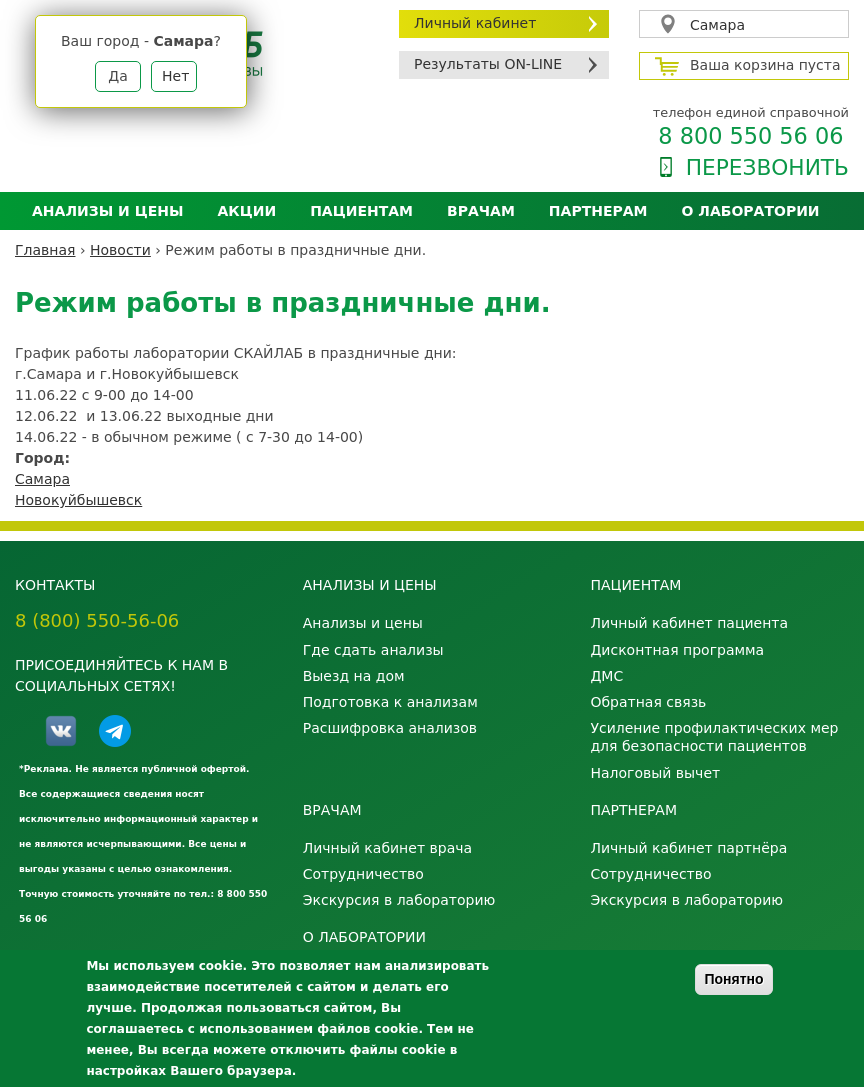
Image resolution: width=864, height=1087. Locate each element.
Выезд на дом (354, 676)
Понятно (733, 979)
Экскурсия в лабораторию (399, 900)
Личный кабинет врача (387, 848)
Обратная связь (648, 702)
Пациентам (361, 211)
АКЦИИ (246, 211)
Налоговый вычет (655, 773)
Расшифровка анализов (390, 728)
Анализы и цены (107, 211)
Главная (45, 250)
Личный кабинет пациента (689, 623)
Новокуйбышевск (78, 500)
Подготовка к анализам (390, 702)
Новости (120, 250)
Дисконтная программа (677, 650)
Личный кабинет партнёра (688, 848)
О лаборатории (751, 211)
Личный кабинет (475, 23)
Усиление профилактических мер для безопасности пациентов (714, 737)
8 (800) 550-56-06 (97, 620)
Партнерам (598, 211)
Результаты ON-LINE (488, 64)
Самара (717, 25)
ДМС (606, 676)
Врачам (481, 211)
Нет (175, 76)
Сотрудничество (363, 874)
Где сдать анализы (373, 650)
